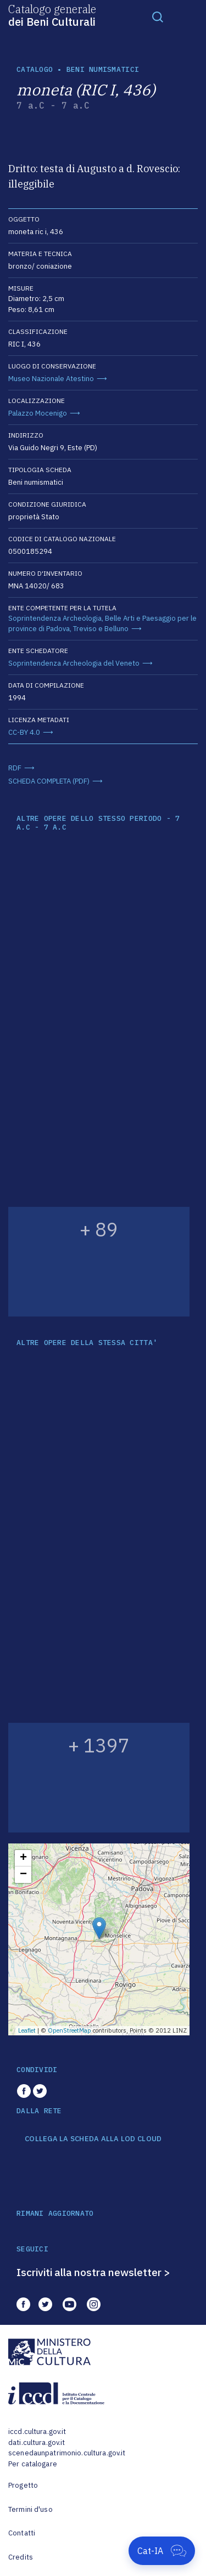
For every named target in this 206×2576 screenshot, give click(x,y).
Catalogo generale (52, 15)
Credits (20, 2557)
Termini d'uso (30, 2509)
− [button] (23, 1874)
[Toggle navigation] (158, 16)
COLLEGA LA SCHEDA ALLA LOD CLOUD (93, 2139)
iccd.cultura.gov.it (37, 2431)
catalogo (34, 69)
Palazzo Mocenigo (37, 413)
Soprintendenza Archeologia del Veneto (74, 663)
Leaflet (27, 2030)
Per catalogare (32, 2464)
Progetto (23, 2485)
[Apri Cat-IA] (162, 2551)
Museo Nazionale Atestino (51, 378)
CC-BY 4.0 (24, 732)
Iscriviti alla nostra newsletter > (93, 2272)
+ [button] (23, 1858)
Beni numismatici (102, 69)
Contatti (21, 2533)
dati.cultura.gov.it (36, 2442)
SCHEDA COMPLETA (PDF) (49, 781)
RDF (14, 768)
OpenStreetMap (69, 2030)
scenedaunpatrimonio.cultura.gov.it (66, 2453)
